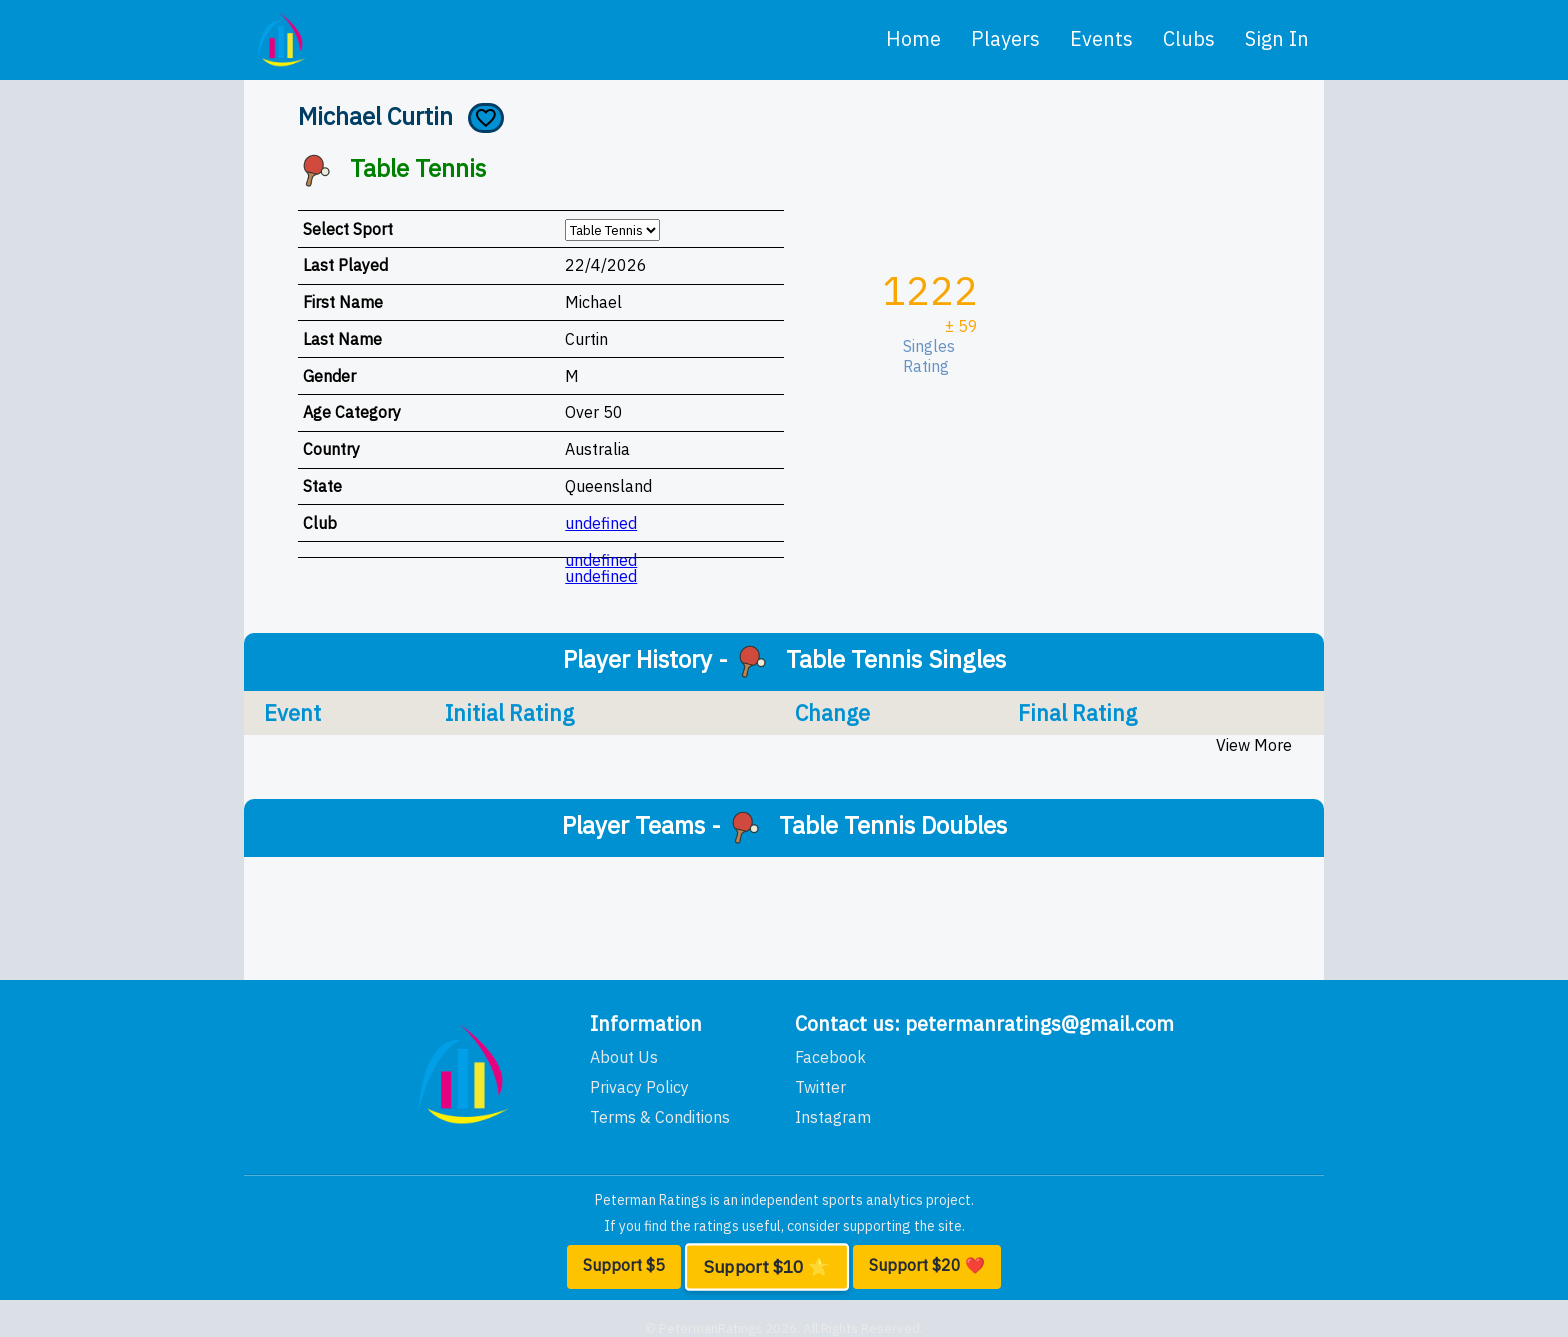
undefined (601, 523)
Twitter (820, 1087)
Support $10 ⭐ (766, 1267)
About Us (624, 1057)
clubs (1189, 38)
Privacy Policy (639, 1087)
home (913, 38)
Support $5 (624, 1265)
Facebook (830, 1057)
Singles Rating (933, 356)
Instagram (833, 1117)
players (1005, 38)
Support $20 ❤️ (927, 1265)
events (1101, 38)
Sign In (1277, 38)
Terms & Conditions (660, 1117)
